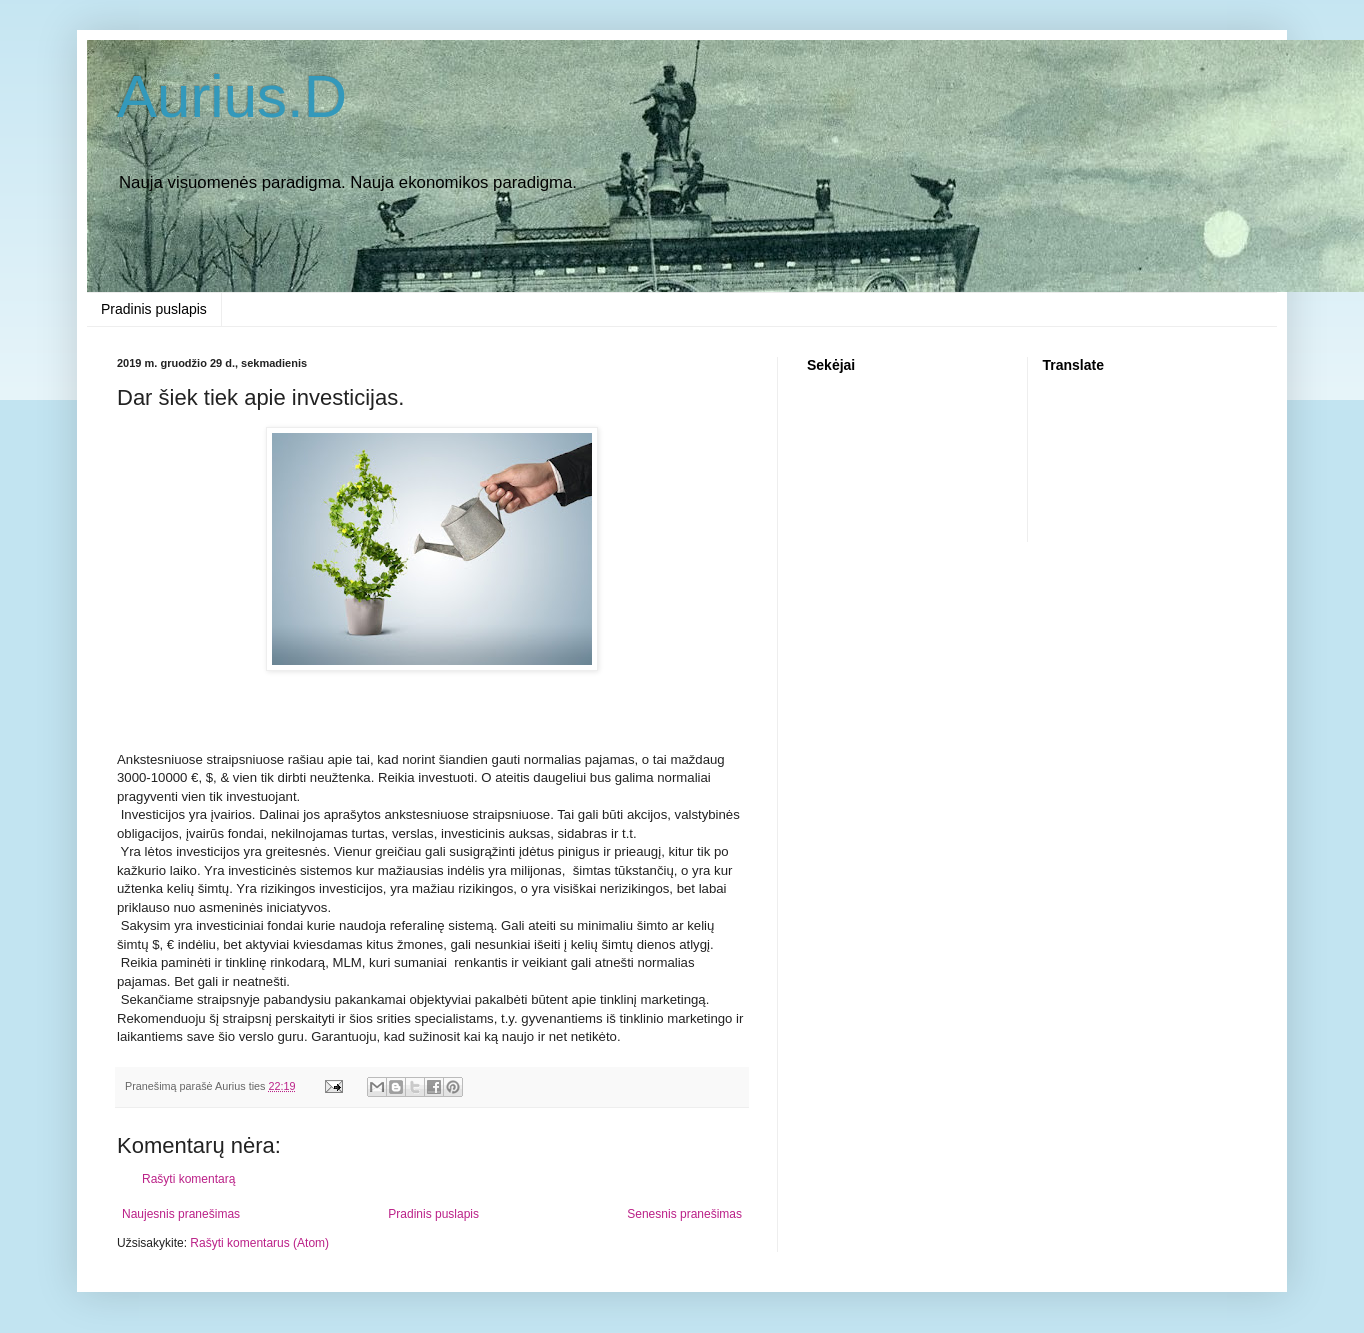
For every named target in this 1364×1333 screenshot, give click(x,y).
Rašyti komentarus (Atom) (259, 1243)
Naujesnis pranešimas (181, 1214)
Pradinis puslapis (154, 309)
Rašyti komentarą (188, 1179)
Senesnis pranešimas (684, 1214)
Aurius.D (232, 96)
